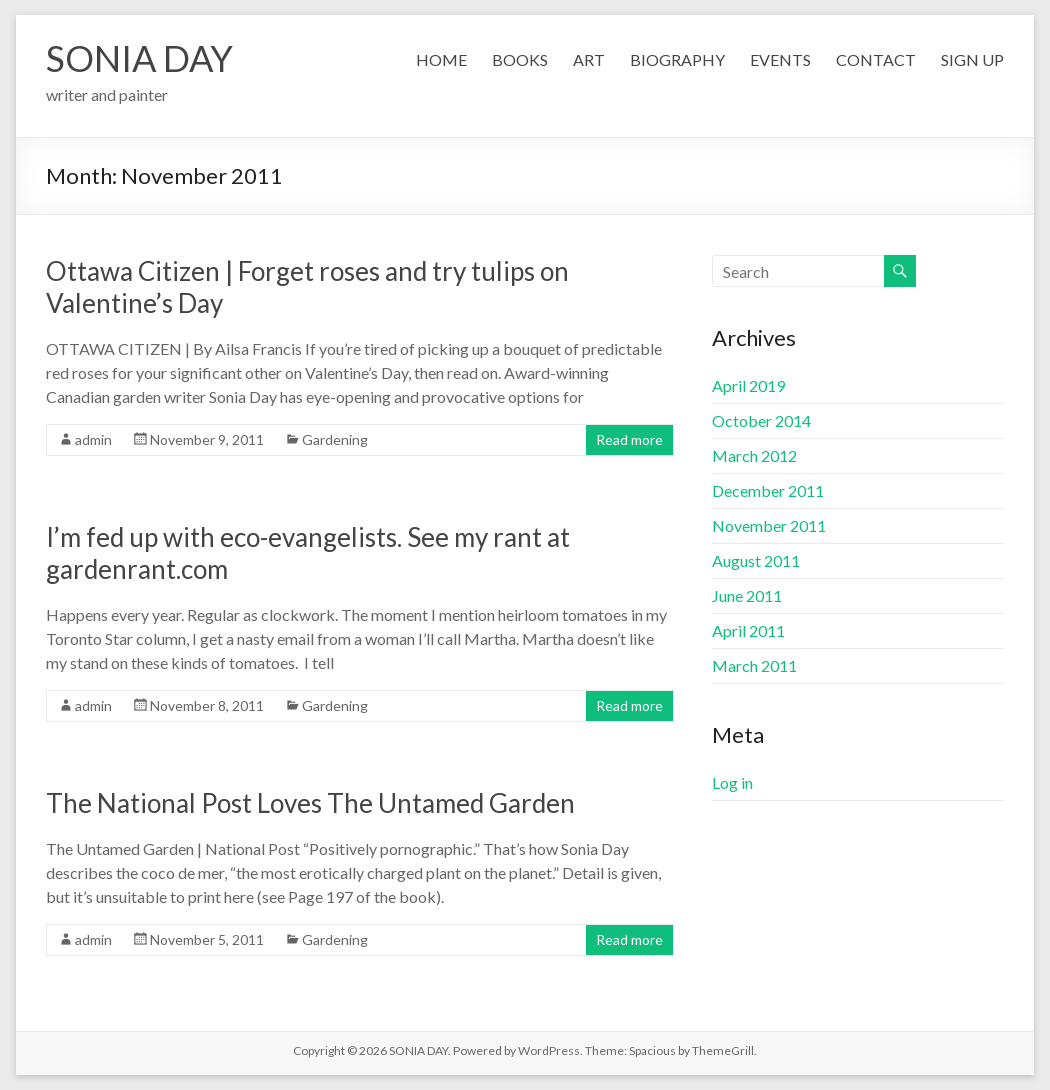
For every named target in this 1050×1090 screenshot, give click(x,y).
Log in (732, 782)
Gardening (335, 439)
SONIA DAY (139, 58)
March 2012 (754, 455)
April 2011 (748, 630)
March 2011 (754, 665)
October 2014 (761, 420)
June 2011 (747, 595)
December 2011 (768, 490)
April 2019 (748, 385)
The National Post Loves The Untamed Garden (310, 803)
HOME (441, 59)
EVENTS (780, 59)
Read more (629, 439)
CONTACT (876, 59)
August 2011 (756, 560)
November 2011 (769, 525)
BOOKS (520, 59)
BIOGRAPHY (677, 59)
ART (589, 59)
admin (93, 439)
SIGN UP (972, 59)
